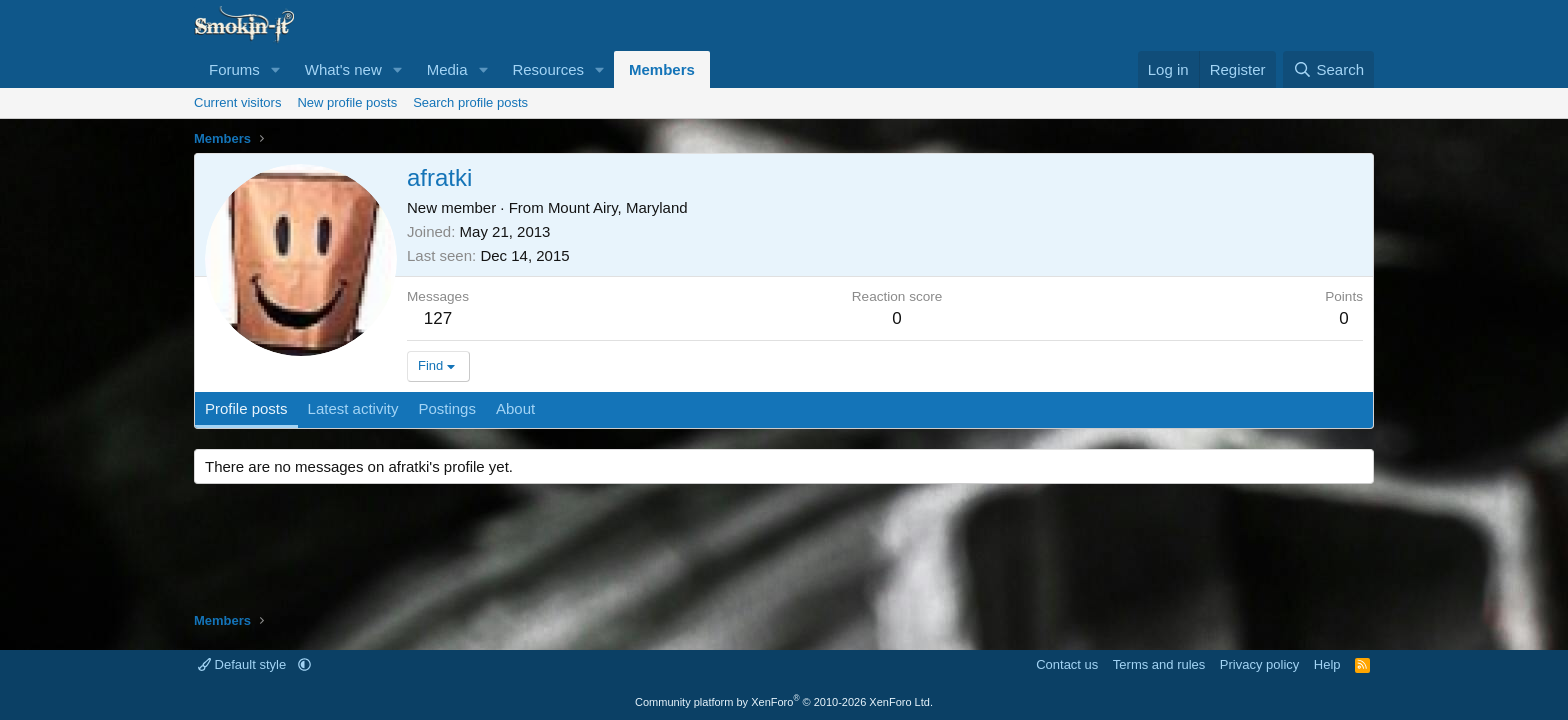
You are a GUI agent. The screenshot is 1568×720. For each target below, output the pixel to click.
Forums (234, 69)
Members (662, 69)
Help (1327, 664)
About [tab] (515, 408)
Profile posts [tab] (246, 408)
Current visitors (237, 102)
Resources (548, 69)
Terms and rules (1159, 664)
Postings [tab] (447, 408)
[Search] (1328, 69)
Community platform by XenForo (784, 702)
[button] (276, 69)
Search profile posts (470, 102)
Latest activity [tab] (353, 408)
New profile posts (347, 102)
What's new (343, 69)
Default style (244, 664)
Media (447, 69)
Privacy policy (1259, 664)
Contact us (1067, 664)
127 (438, 318)
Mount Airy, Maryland (618, 207)
